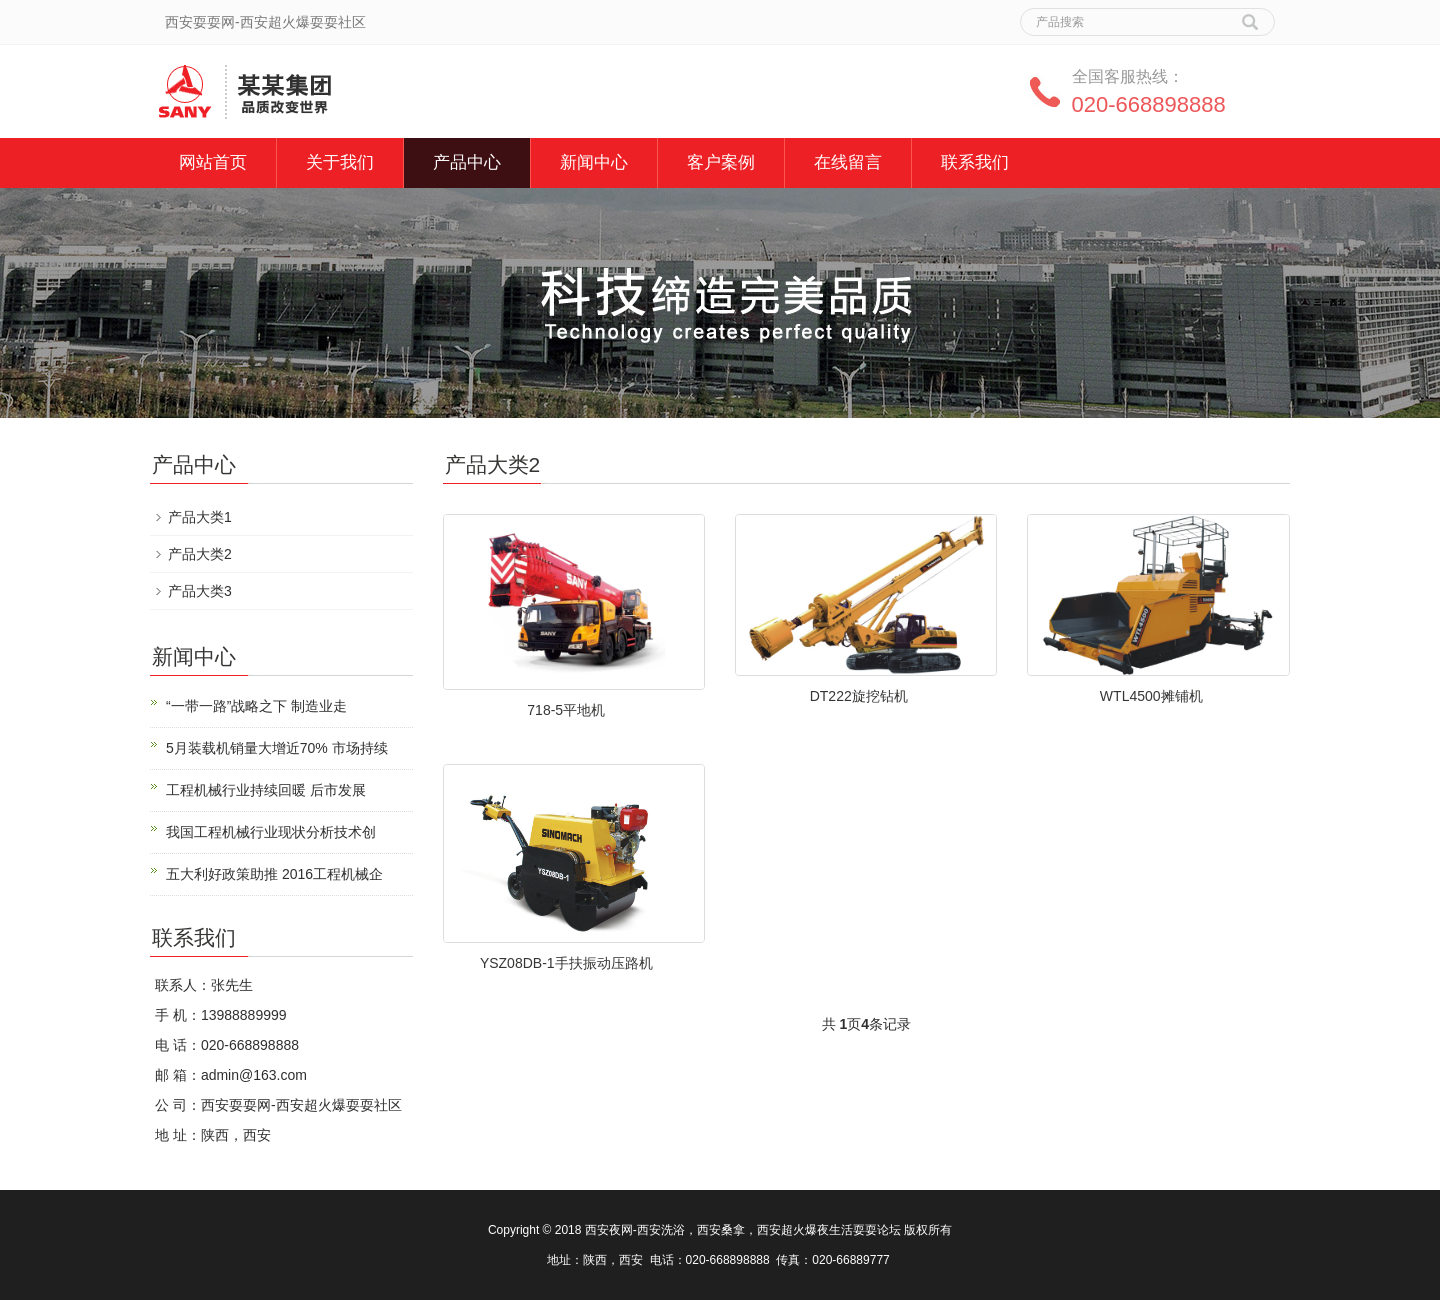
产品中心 (467, 162)
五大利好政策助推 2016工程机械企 (274, 874)
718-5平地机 (566, 710)
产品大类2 (200, 554)
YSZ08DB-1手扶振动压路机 (566, 963)
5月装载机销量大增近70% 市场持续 (277, 748)
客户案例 (721, 162)
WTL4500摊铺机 (1151, 696)
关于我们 (340, 162)
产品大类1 (200, 517)
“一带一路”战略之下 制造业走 (256, 706)
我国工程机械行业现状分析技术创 (271, 832)
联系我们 (975, 162)
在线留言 (848, 162)
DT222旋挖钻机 (859, 696)
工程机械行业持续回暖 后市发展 (266, 790)
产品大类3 (200, 591)
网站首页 (213, 162)
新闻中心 (594, 162)
